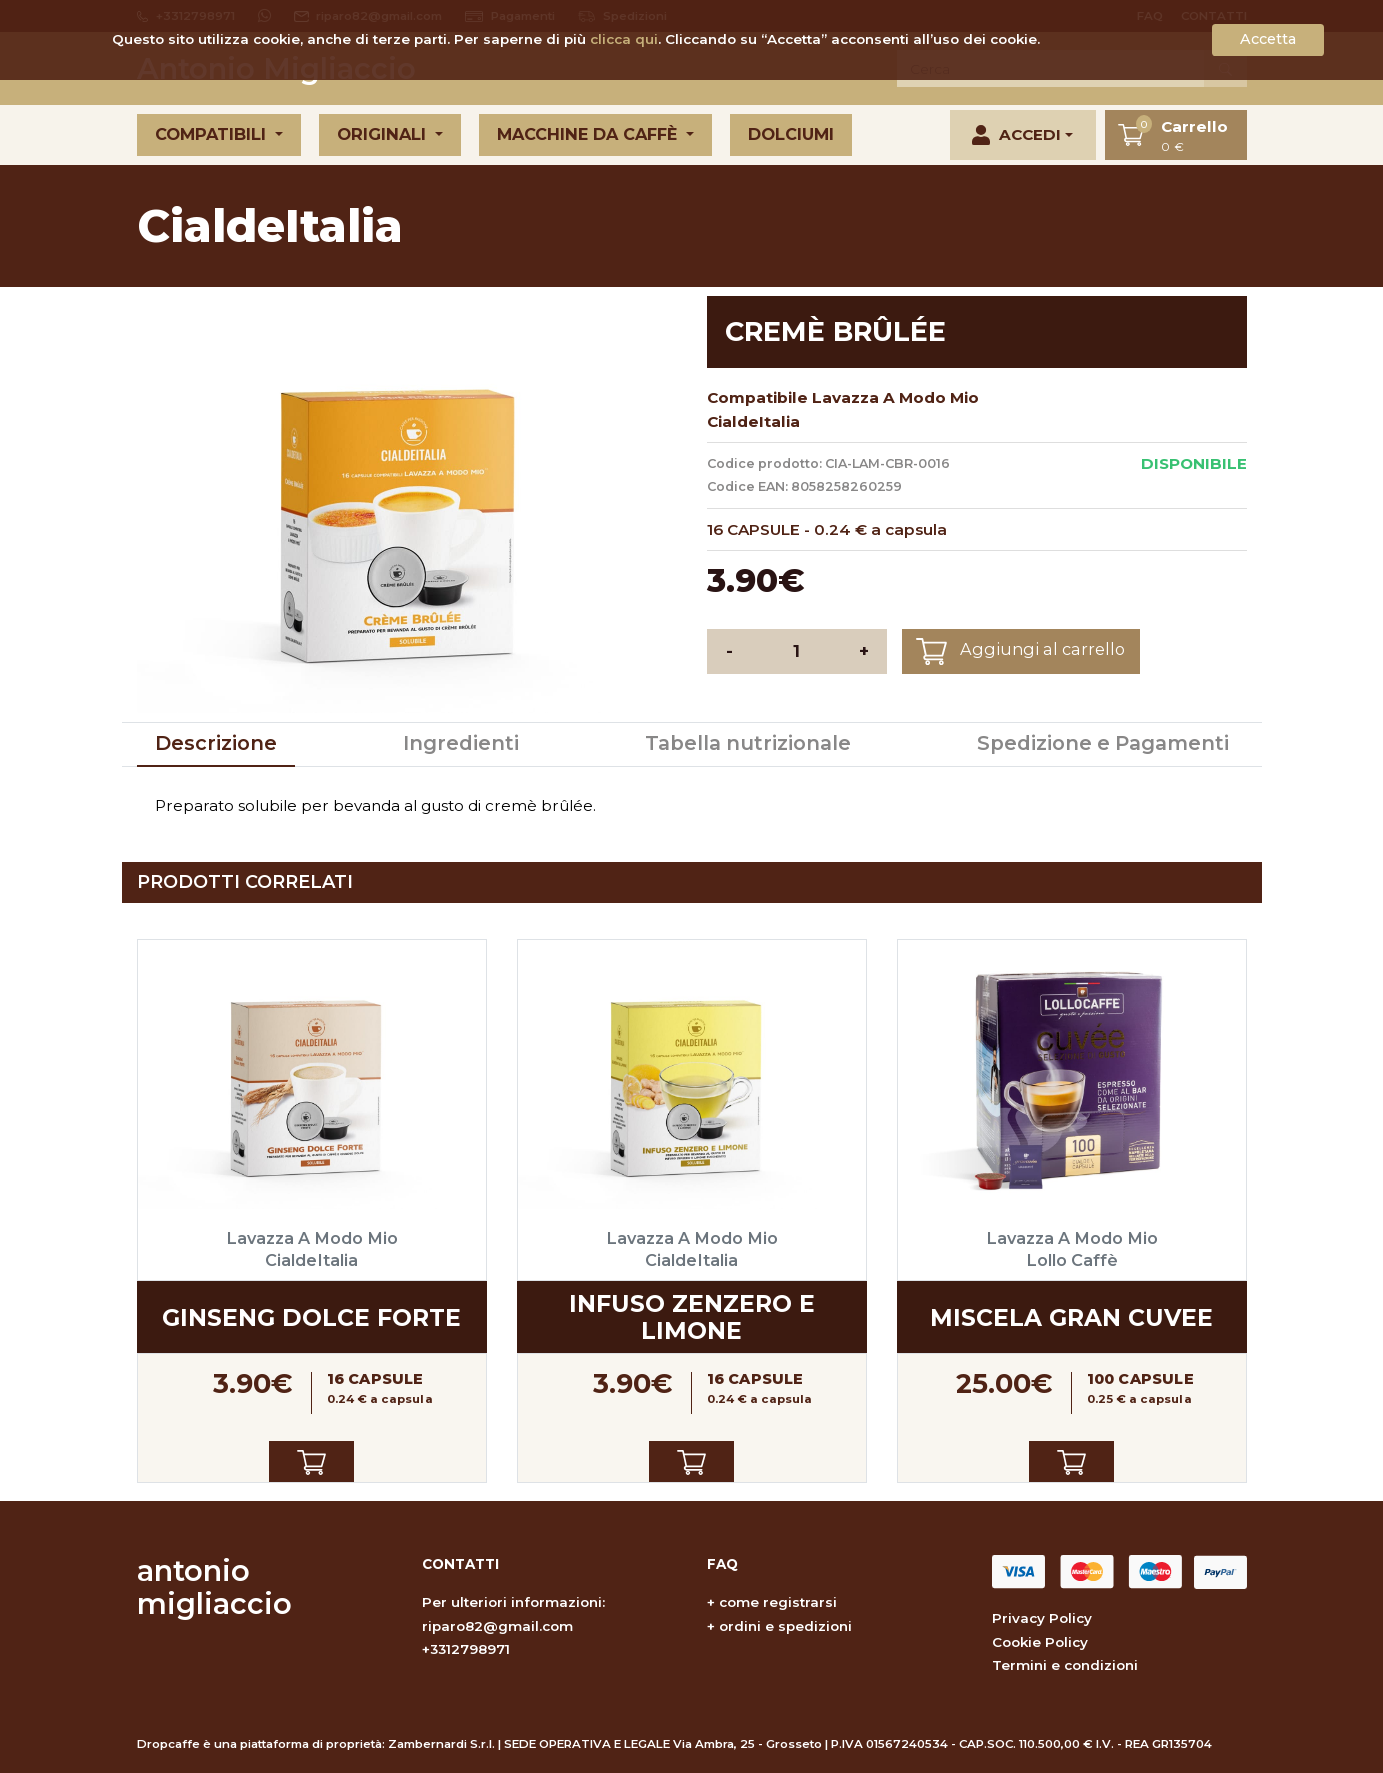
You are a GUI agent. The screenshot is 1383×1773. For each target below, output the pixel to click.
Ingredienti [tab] (461, 743)
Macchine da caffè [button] (589, 134)
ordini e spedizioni (785, 1626)
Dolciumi (791, 134)
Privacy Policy (1042, 1618)
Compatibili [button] (213, 134)
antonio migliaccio (214, 1586)
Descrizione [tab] (216, 743)
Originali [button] (384, 134)
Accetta (1268, 39)
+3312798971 (466, 1649)
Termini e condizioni (1065, 1665)
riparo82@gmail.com (497, 1626)
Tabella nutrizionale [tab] (748, 743)
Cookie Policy (1040, 1642)
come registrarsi (778, 1602)
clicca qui (624, 39)
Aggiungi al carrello (1020, 651)
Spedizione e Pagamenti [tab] (1103, 743)
